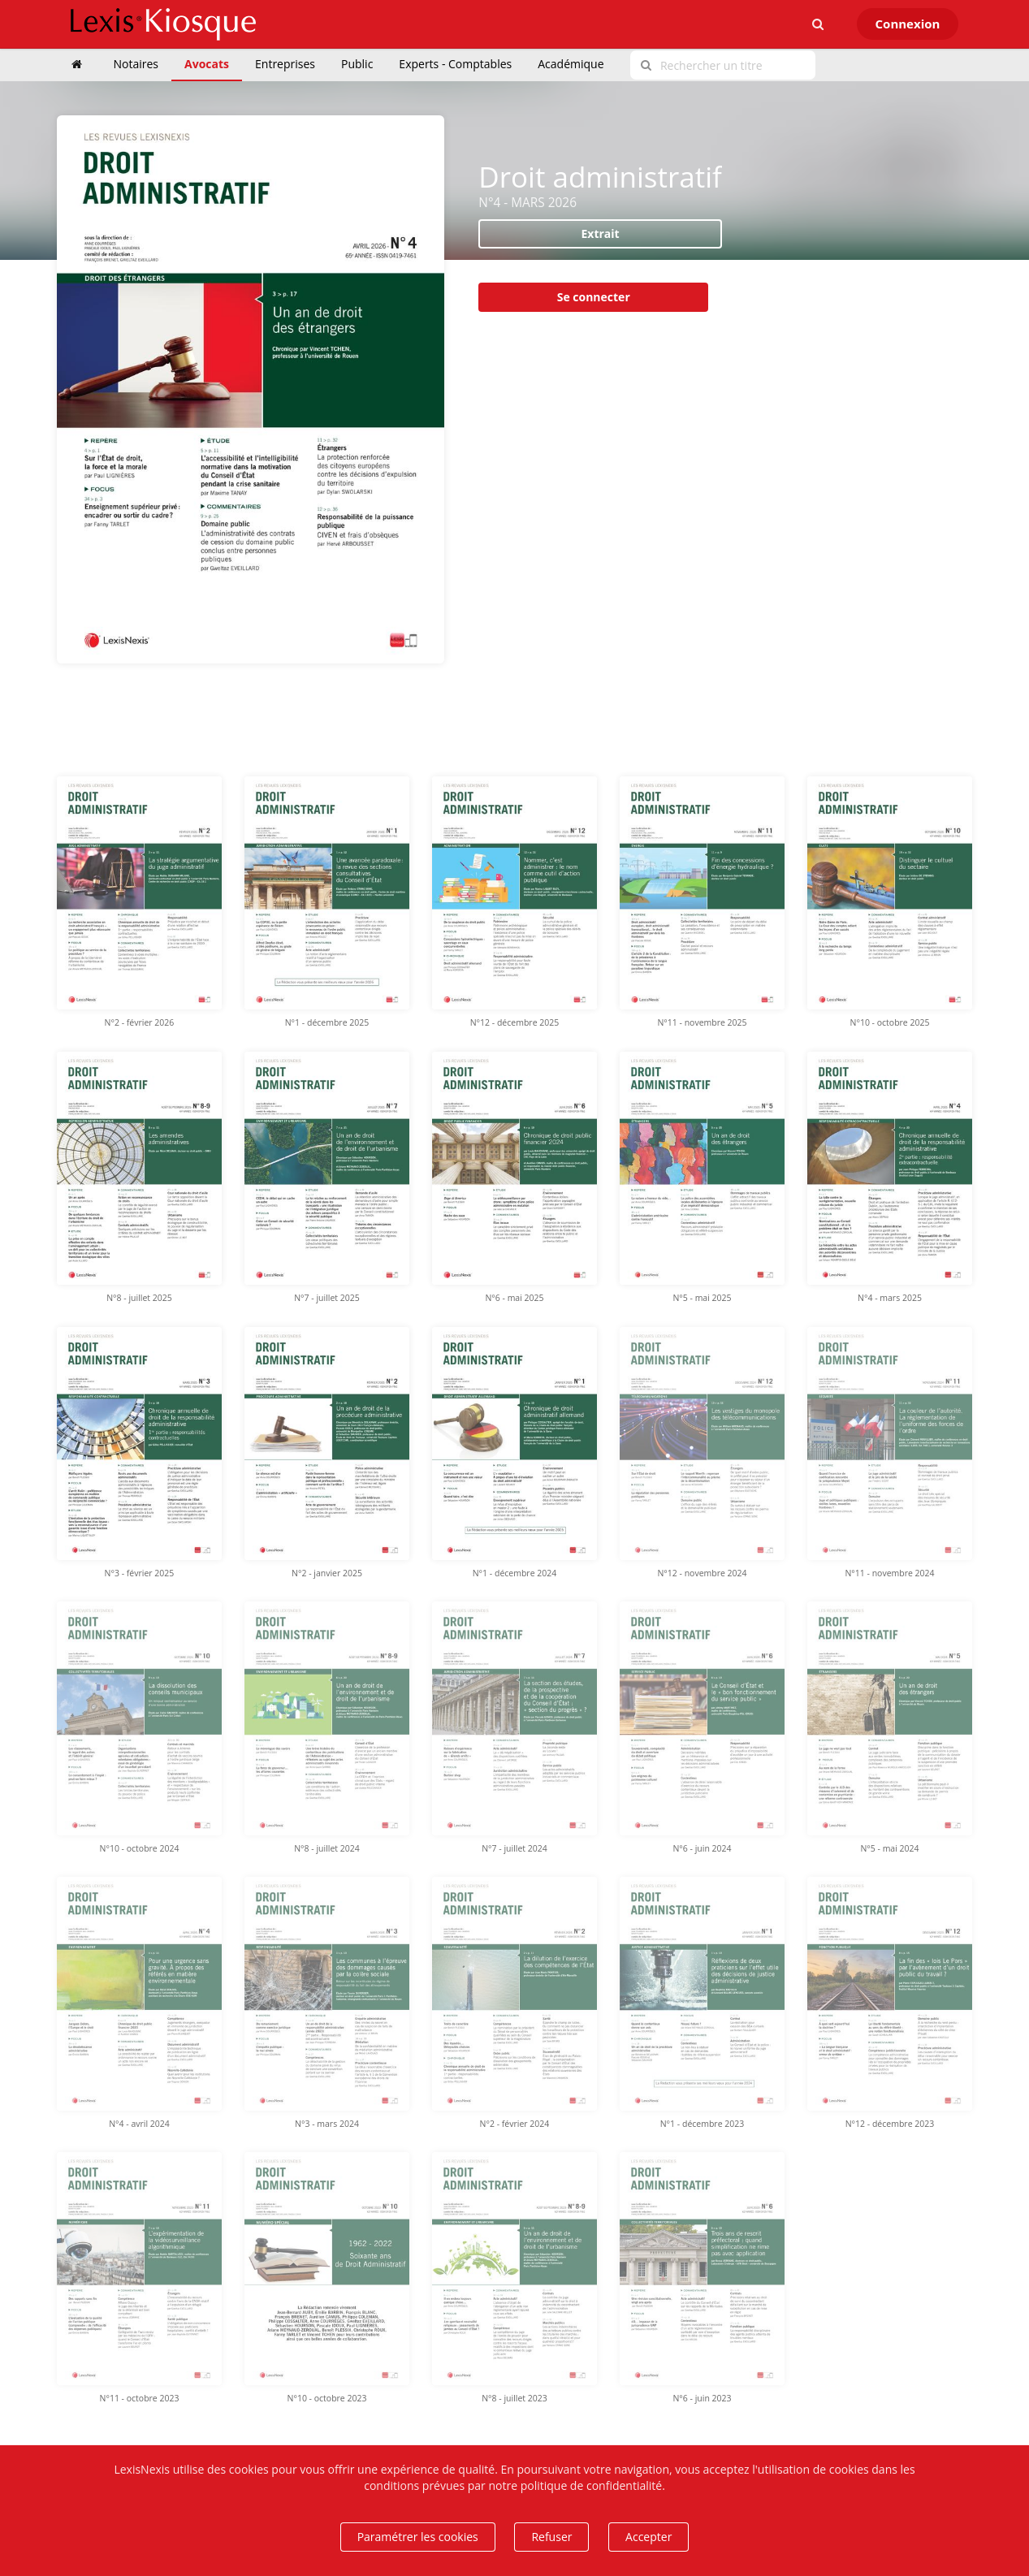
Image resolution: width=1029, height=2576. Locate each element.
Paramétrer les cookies (417, 2536)
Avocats (206, 63)
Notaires (136, 63)
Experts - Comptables (455, 63)
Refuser (551, 2536)
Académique (570, 63)
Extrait (601, 233)
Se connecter (593, 297)
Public (357, 63)
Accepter (648, 2536)
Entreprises (285, 63)
